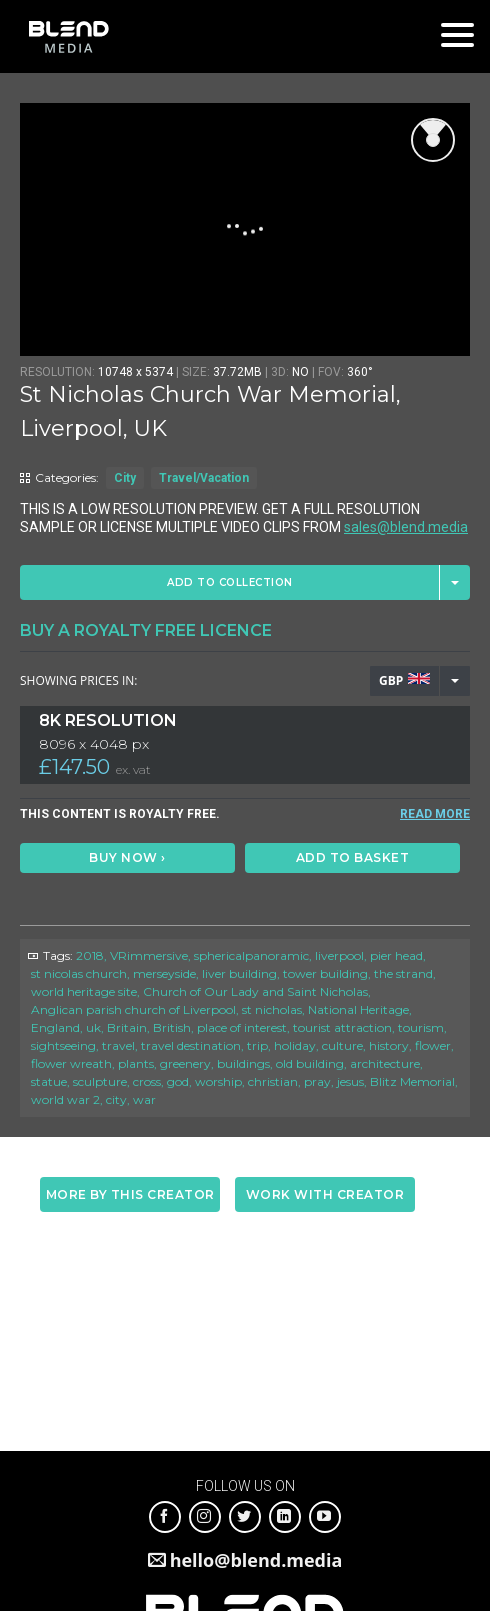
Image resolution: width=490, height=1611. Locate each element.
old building (310, 1063)
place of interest (242, 1027)
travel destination (191, 1045)
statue (49, 1081)
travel (118, 1045)
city (116, 1099)
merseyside (164, 973)
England (55, 1027)
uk (93, 1027)
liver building (239, 973)
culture (342, 1045)
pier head (396, 955)
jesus (350, 1081)
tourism (421, 1027)
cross (147, 1081)
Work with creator (325, 1194)
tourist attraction (342, 1027)
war (144, 1099)
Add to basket (353, 857)
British (172, 1027)
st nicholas (272, 1009)
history (389, 1045)
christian (273, 1081)
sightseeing (63, 1045)
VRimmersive (149, 955)
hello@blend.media (256, 1560)
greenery (185, 1063)
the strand (403, 973)
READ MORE (435, 814)
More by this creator (130, 1194)
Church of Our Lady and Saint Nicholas (255, 991)
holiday (295, 1045)
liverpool (339, 955)
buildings (243, 1063)
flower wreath (71, 1063)
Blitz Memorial (412, 1081)
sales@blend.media (406, 527)
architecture (385, 1063)
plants (136, 1063)
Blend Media (68, 36)
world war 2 (65, 1099)
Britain (127, 1027)
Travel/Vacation (204, 478)
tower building (325, 973)
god (178, 1081)
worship (218, 1081)
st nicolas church (79, 973)
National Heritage (358, 1009)
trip (257, 1045)
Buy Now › (127, 857)
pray (317, 1081)
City (125, 478)
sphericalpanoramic (251, 955)
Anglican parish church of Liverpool (133, 1009)
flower (433, 1045)
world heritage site (84, 991)
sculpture (100, 1081)
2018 (90, 955)
